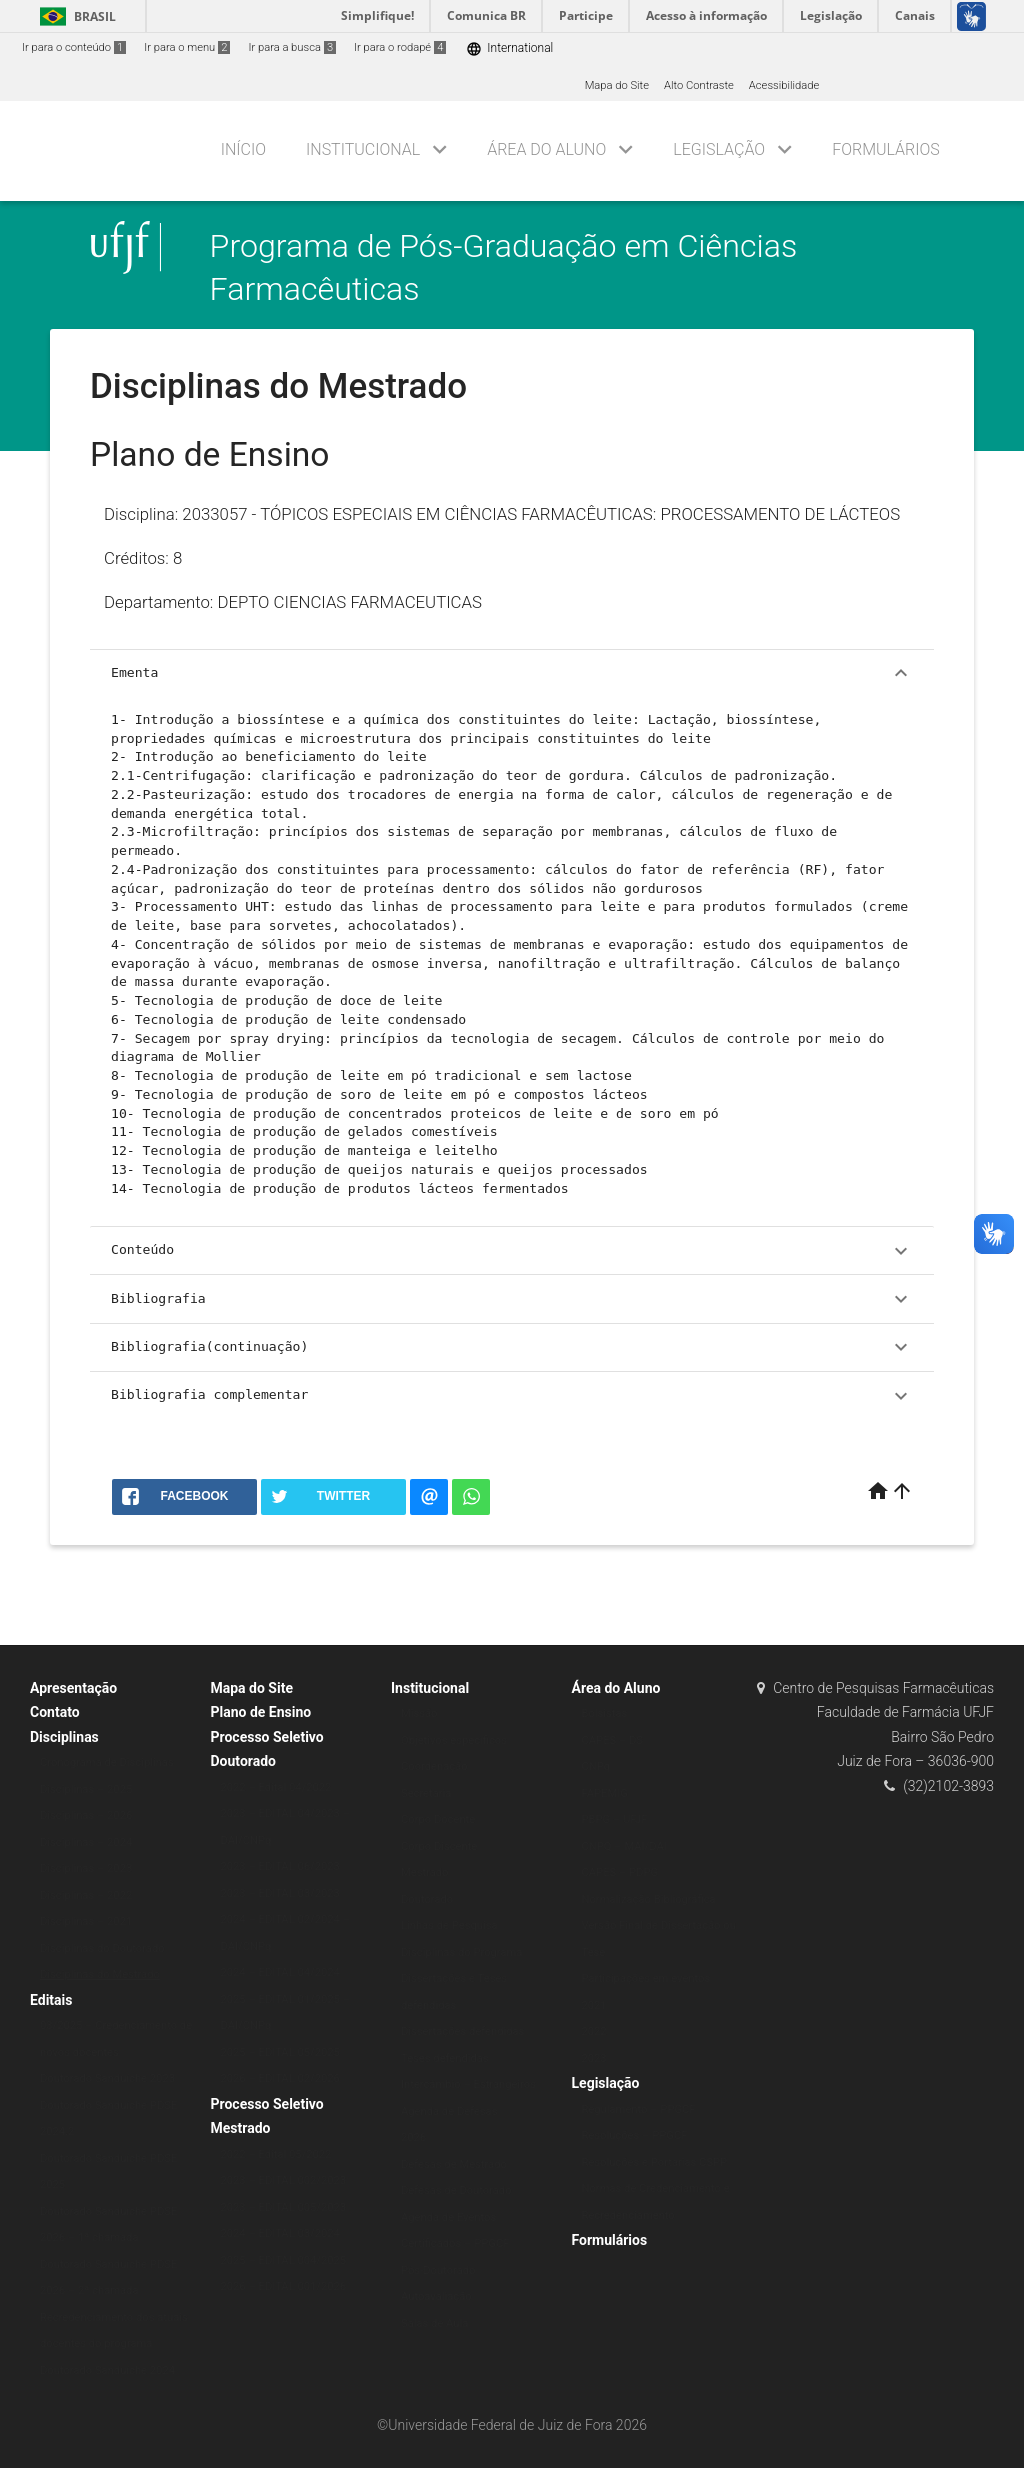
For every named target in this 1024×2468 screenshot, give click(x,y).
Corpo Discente (439, 1846)
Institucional (363, 149)
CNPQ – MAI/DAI (624, 1846)
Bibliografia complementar (512, 1396)
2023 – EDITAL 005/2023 (284, 2207)
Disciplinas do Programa (461, 1952)
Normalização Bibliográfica (649, 1899)
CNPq (596, 1766)
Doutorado (427, 1899)
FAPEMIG (605, 1793)
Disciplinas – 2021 (86, 1921)
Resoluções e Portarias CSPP (655, 2162)
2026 (413, 2137)
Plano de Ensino (261, 1712)
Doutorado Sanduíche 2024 (107, 2370)
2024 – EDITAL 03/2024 (280, 2233)
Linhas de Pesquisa (449, 1925)
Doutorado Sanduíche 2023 (107, 2078)
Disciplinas (64, 1737)
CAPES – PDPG (620, 1872)
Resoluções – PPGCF (635, 2135)
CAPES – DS (613, 1740)
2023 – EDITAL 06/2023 (280, 1866)
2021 (594, 2005)
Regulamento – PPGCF (639, 2109)
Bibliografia (512, 1299)
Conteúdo (512, 1251)
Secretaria (426, 1793)
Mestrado (424, 1872)
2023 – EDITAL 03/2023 (280, 1893)
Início (243, 149)
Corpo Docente (438, 1819)
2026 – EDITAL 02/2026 (280, 2078)
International (509, 48)
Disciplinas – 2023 (86, 1868)
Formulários (886, 149)
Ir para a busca (292, 47)
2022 (594, 2031)
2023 (594, 2058)
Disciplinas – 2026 (86, 1815)
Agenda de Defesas (449, 2111)
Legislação (719, 149)
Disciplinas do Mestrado (100, 1974)
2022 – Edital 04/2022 (276, 1787)
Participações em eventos (646, 1978)
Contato (55, 1712)
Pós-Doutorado (438, 2270)
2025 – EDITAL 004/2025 (284, 2260)
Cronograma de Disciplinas (107, 1762)
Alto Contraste (699, 85)
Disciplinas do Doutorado (102, 1948)
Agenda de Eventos (448, 2217)
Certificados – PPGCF (455, 2243)
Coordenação (434, 1766)
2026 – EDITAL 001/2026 (284, 2286)
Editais (51, 2000)
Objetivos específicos (454, 1740)
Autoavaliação (436, 2296)
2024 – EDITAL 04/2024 (280, 1972)
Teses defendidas (445, 2058)
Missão (419, 1713)
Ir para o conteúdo (74, 47)
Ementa (512, 673)
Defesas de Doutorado (456, 2190)
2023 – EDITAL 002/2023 (284, 2180)
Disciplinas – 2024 (86, 1842)
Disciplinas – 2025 (86, 1789)
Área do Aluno (546, 149)
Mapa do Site (617, 85)
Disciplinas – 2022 (86, 1895)
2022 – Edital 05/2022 (276, 2154)
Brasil (74, 16)
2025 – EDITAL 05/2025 (280, 2052)
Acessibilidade (784, 85)
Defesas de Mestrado (454, 2164)
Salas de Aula (434, 2323)
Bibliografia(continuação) (512, 1347)
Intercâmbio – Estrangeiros (468, 2084)
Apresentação (73, 1688)
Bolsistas (605, 1713)
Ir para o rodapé (400, 47)
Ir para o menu (187, 47)
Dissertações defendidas (462, 2031)
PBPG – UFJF (615, 1819)
